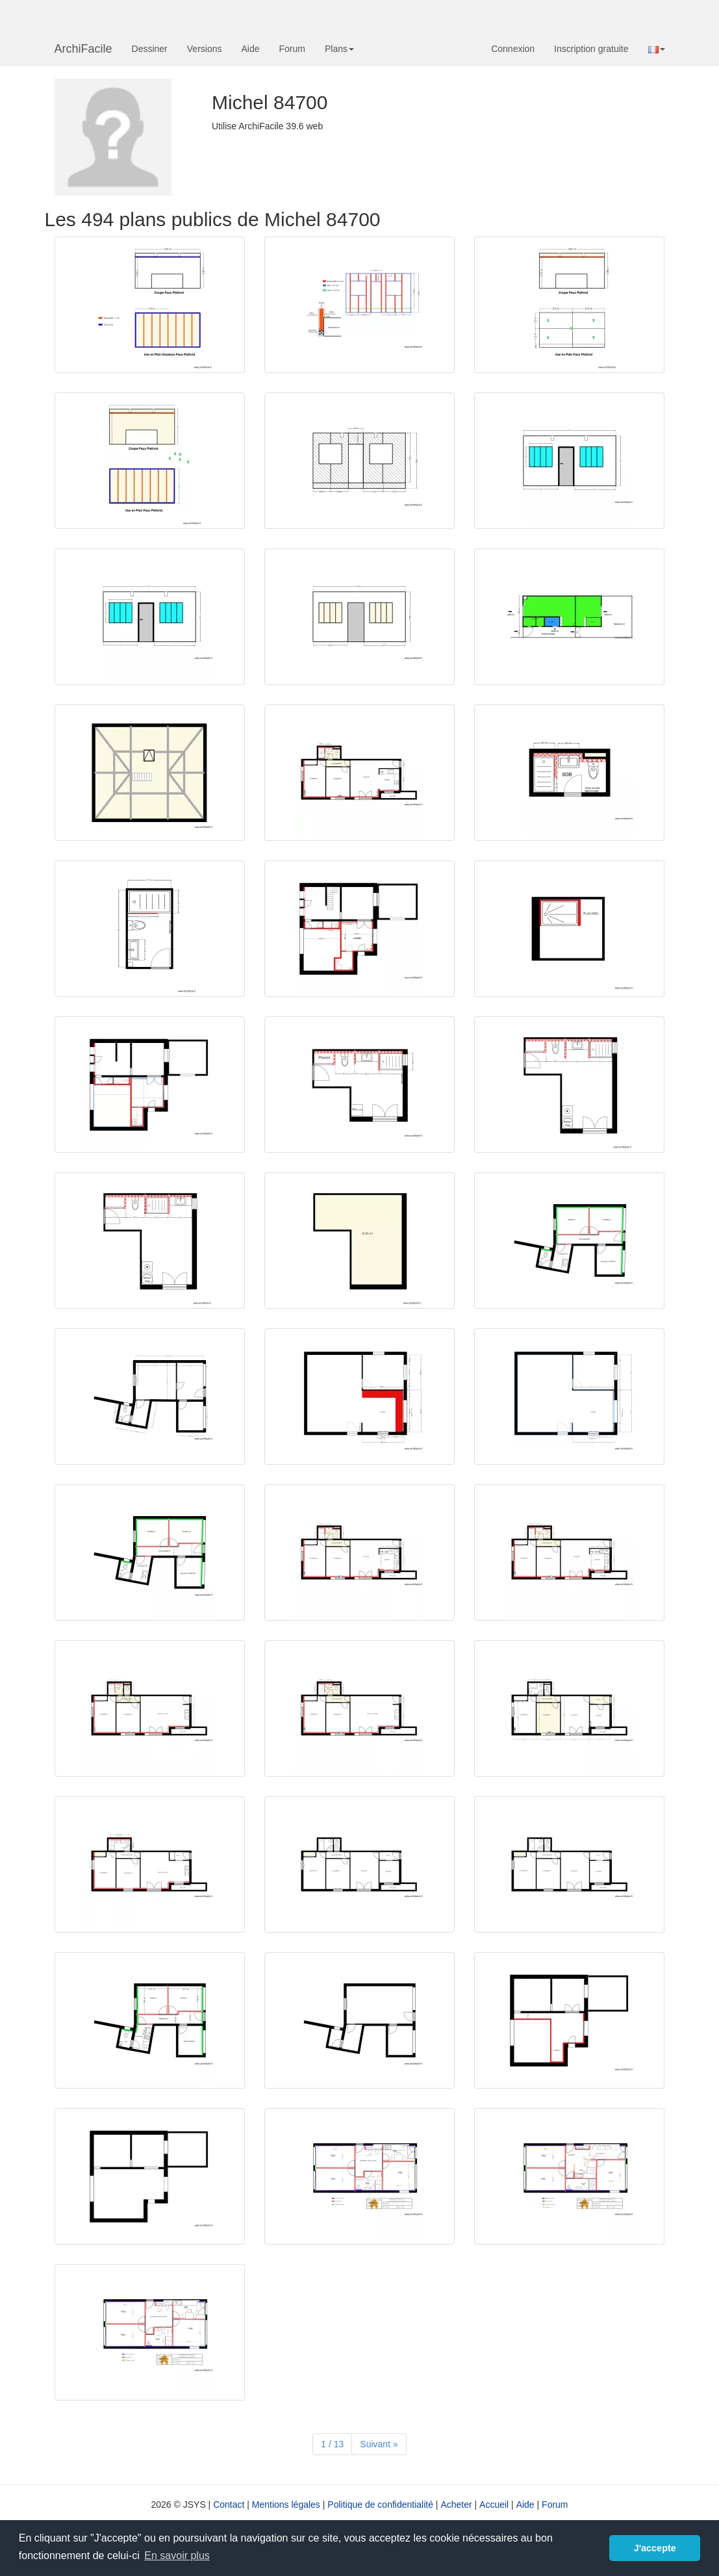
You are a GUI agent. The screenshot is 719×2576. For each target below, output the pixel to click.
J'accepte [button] (655, 2548)
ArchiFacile (83, 48)
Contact (228, 2504)
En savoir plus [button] (177, 2555)
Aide (250, 49)
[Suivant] (378, 2444)
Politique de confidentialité (380, 2504)
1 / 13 (332, 2444)
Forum (292, 49)
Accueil (494, 2504)
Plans (339, 49)
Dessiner (150, 49)
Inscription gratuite (591, 49)
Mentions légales (286, 2504)
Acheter (456, 2504)
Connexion (513, 49)
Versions (204, 49)
